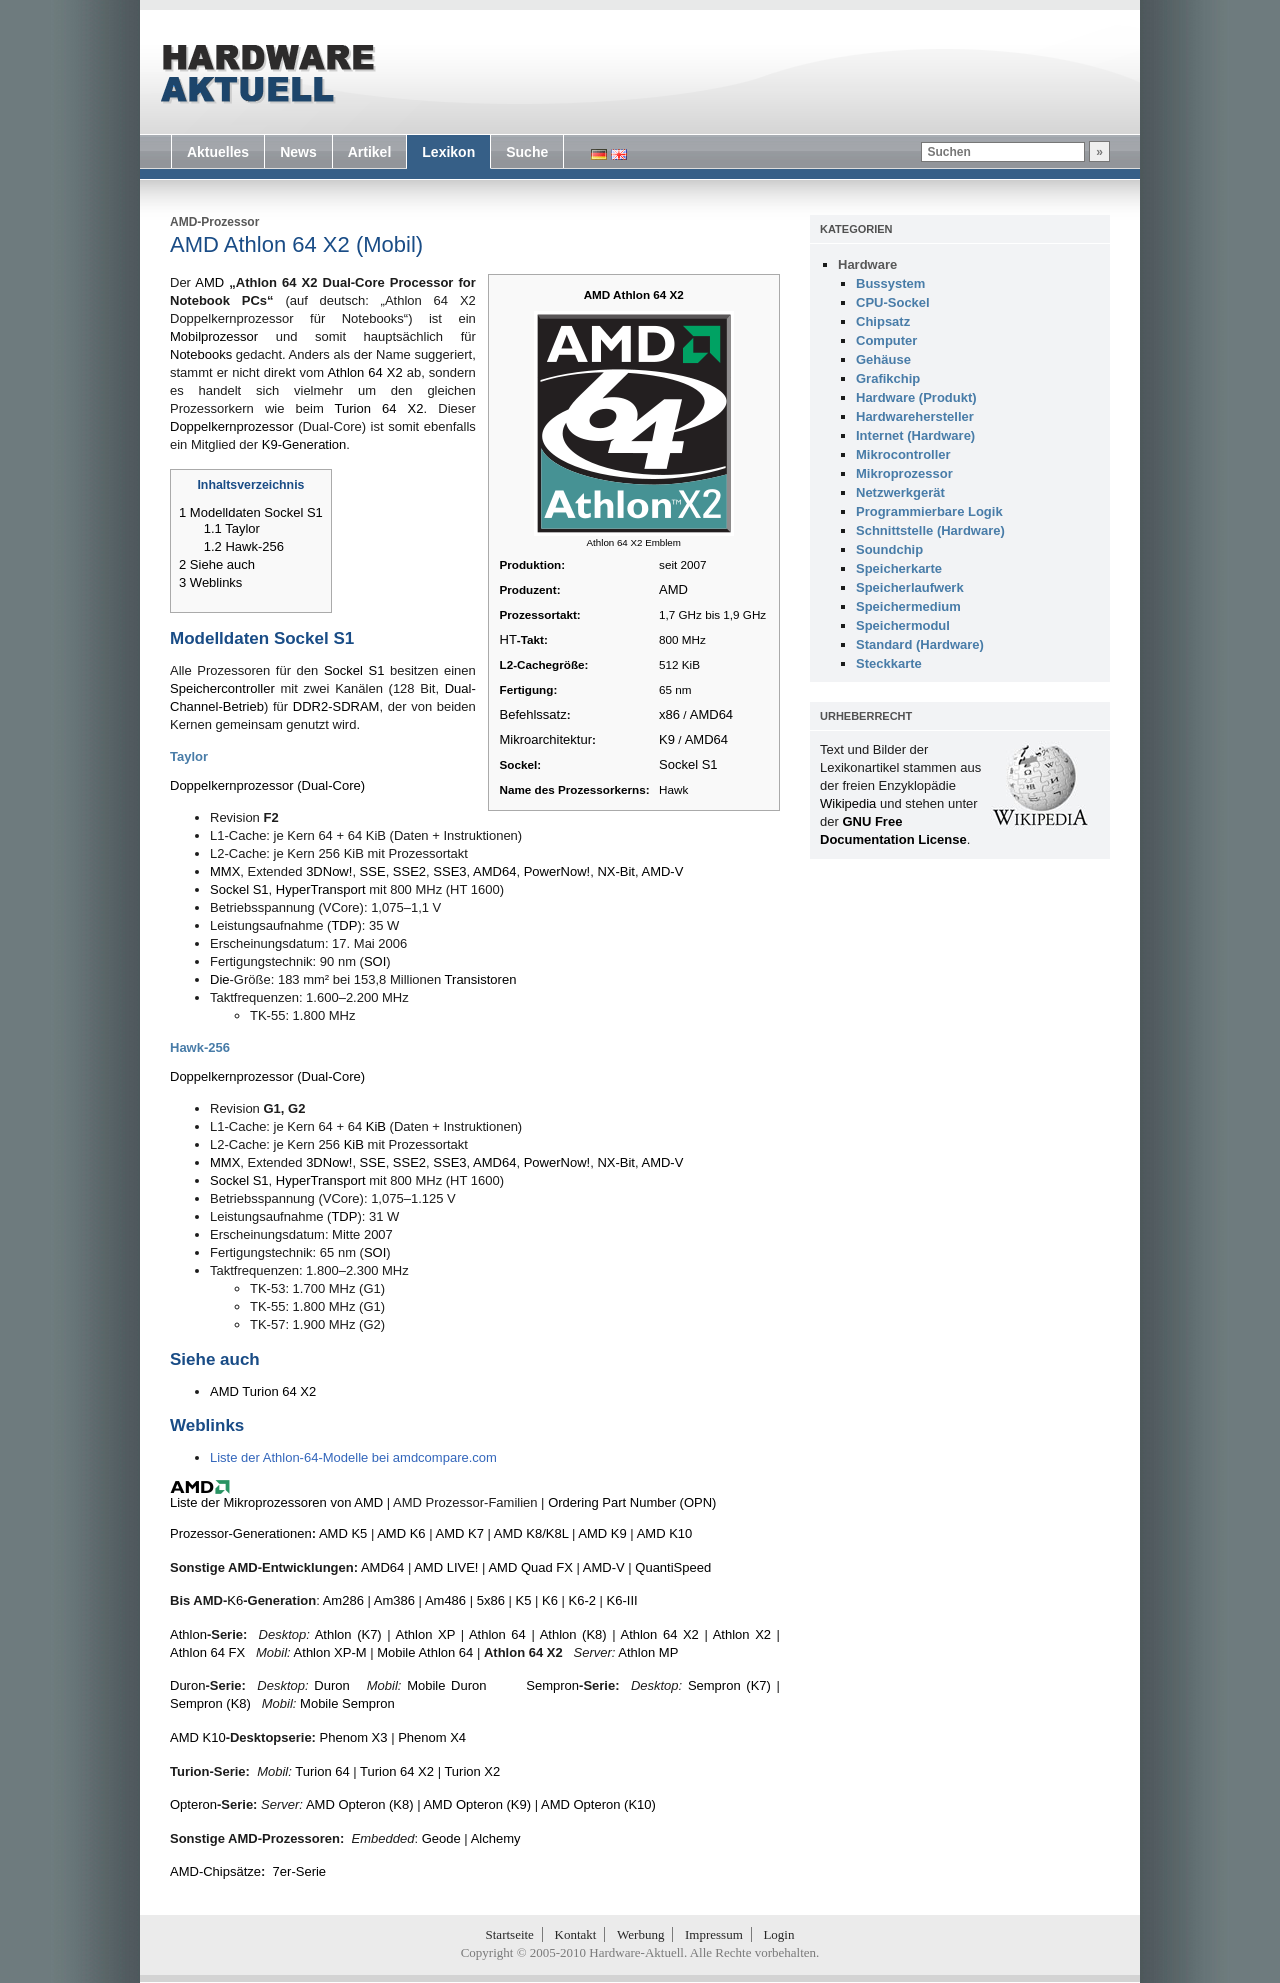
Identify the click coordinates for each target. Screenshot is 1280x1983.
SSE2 (409, 871)
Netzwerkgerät (900, 492)
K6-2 (582, 1600)
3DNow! (329, 871)
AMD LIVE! (446, 1567)
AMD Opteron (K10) (598, 1804)
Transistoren (481, 979)
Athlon (188, 1634)
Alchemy (496, 1838)
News (298, 152)
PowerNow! (557, 871)
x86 (669, 714)
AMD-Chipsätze (215, 1871)
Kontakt (576, 1934)
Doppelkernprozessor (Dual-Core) (267, 785)
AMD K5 (343, 1533)
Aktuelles (218, 152)
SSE (373, 871)
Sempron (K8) (210, 1703)
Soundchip (889, 549)
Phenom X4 (432, 1737)
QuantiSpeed (673, 1567)
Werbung (640, 1934)
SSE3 (449, 871)
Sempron (552, 1685)
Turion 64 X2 (379, 408)
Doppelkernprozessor (232, 426)
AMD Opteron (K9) (477, 1804)
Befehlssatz (533, 714)
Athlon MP (648, 1652)
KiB (376, 1126)
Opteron (193, 1804)
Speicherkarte (899, 568)
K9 (667, 739)
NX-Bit (616, 871)
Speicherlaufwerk (910, 587)
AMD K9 (602, 1533)
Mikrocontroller (903, 454)
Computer (886, 340)
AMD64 (711, 714)
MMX (225, 871)
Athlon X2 (742, 1634)
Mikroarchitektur (546, 739)
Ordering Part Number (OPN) (632, 1502)
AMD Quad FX (530, 1567)
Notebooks (201, 354)
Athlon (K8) (573, 1634)
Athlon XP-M (330, 1652)
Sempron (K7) (729, 1685)
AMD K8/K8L (531, 1533)
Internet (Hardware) (915, 435)
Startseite (510, 1934)
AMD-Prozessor (214, 222)
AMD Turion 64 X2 (263, 1391)
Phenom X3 (354, 1737)
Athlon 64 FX (207, 1652)
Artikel (370, 152)
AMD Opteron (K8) (360, 1804)
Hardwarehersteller (915, 416)
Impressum (714, 1934)
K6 (235, 1600)
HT (508, 639)
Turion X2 (472, 1771)
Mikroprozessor (904, 473)
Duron (187, 1685)
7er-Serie (299, 1871)
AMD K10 (665, 1533)
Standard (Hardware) (920, 644)
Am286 (343, 1600)
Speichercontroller (222, 688)
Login (778, 1934)
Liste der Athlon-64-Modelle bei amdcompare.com (353, 1457)
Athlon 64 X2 (364, 372)
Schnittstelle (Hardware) (930, 530)
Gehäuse (883, 359)
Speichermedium (908, 606)
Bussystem (890, 283)
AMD (673, 589)
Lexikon (448, 152)
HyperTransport (321, 889)
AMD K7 (459, 1533)
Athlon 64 (497, 1634)
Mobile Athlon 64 (425, 1652)
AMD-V (662, 871)
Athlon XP (426, 1634)
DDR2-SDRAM (336, 706)
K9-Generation (304, 444)
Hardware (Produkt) (916, 397)
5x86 (491, 1600)
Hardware (867, 264)
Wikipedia (848, 803)
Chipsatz (883, 321)
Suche (527, 152)
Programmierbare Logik (929, 511)
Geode (441, 1838)
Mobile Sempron (347, 1703)
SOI (375, 961)
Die (220, 979)
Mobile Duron (446, 1685)
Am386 (394, 1600)
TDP (344, 925)
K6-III (622, 1600)
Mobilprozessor (214, 336)
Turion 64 (322, 1771)
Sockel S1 (688, 764)
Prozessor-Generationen (241, 1533)
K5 (524, 1600)
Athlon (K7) (348, 1634)
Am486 (445, 1600)
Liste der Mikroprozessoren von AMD (276, 1502)
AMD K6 (401, 1533)
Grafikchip (888, 378)
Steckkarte (889, 663)
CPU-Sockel (893, 302)
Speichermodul (903, 625)
